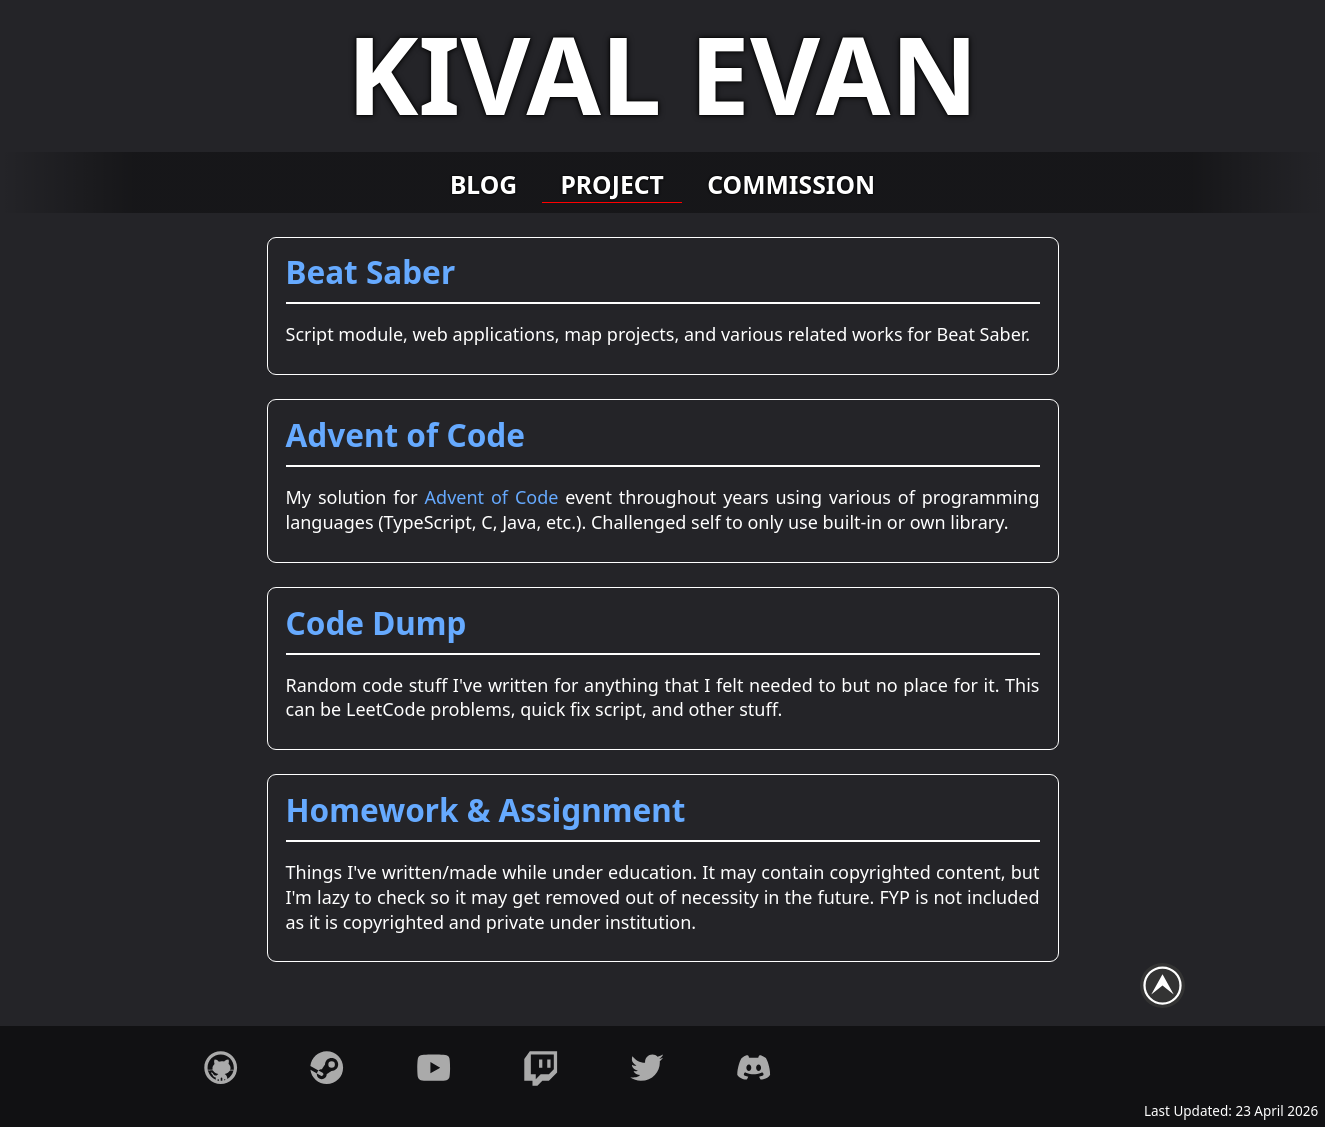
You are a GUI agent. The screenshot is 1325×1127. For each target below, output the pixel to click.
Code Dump (376, 622)
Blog (483, 183)
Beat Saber (371, 271)
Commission (791, 183)
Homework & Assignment (486, 809)
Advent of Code (406, 434)
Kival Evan (663, 73)
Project (612, 183)
